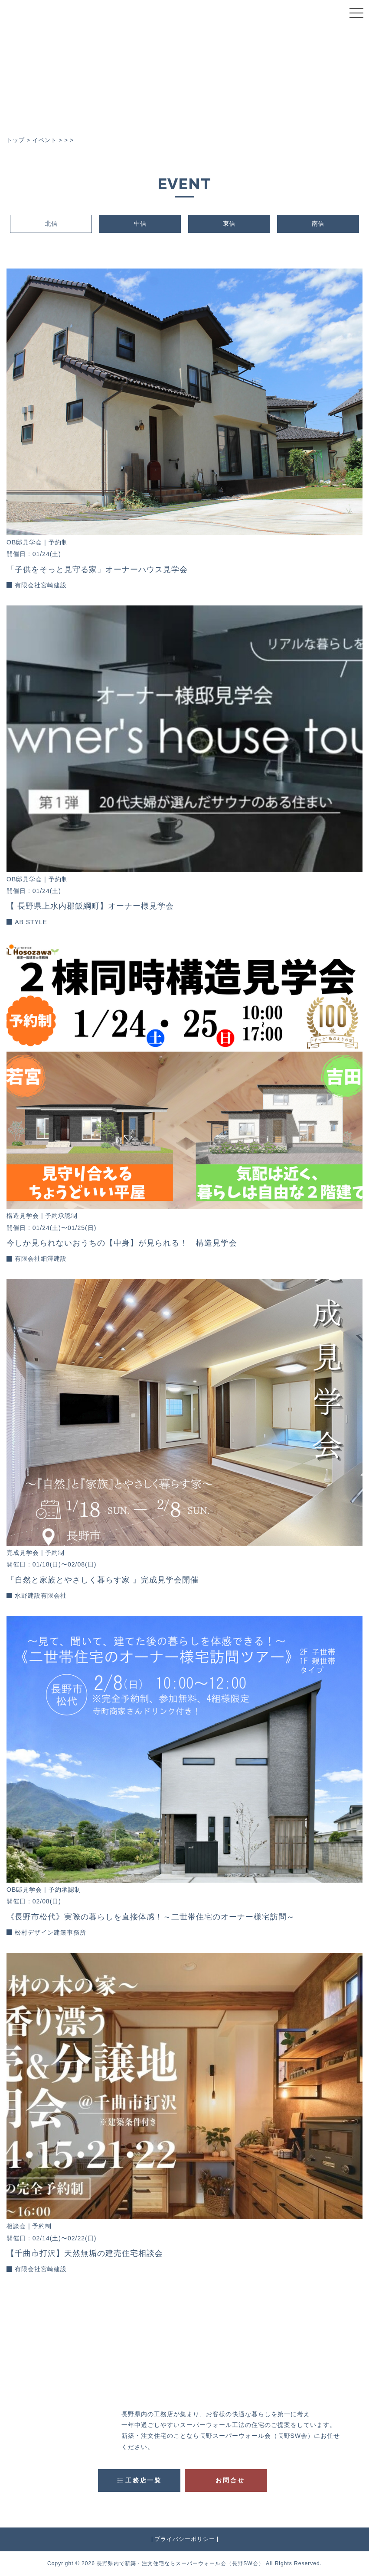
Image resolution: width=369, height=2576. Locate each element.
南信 (318, 223)
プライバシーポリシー (184, 2539)
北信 (51, 223)
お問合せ (230, 2480)
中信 (140, 223)
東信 (229, 223)
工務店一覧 (143, 2480)
